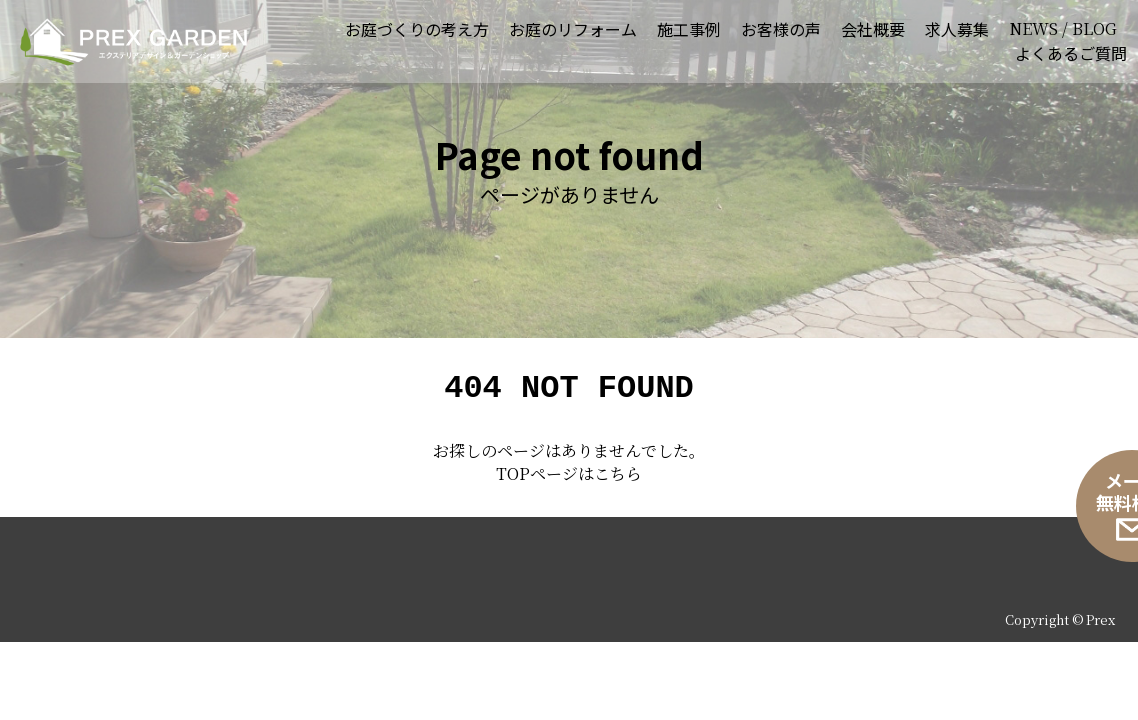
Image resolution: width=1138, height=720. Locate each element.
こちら (618, 479)
